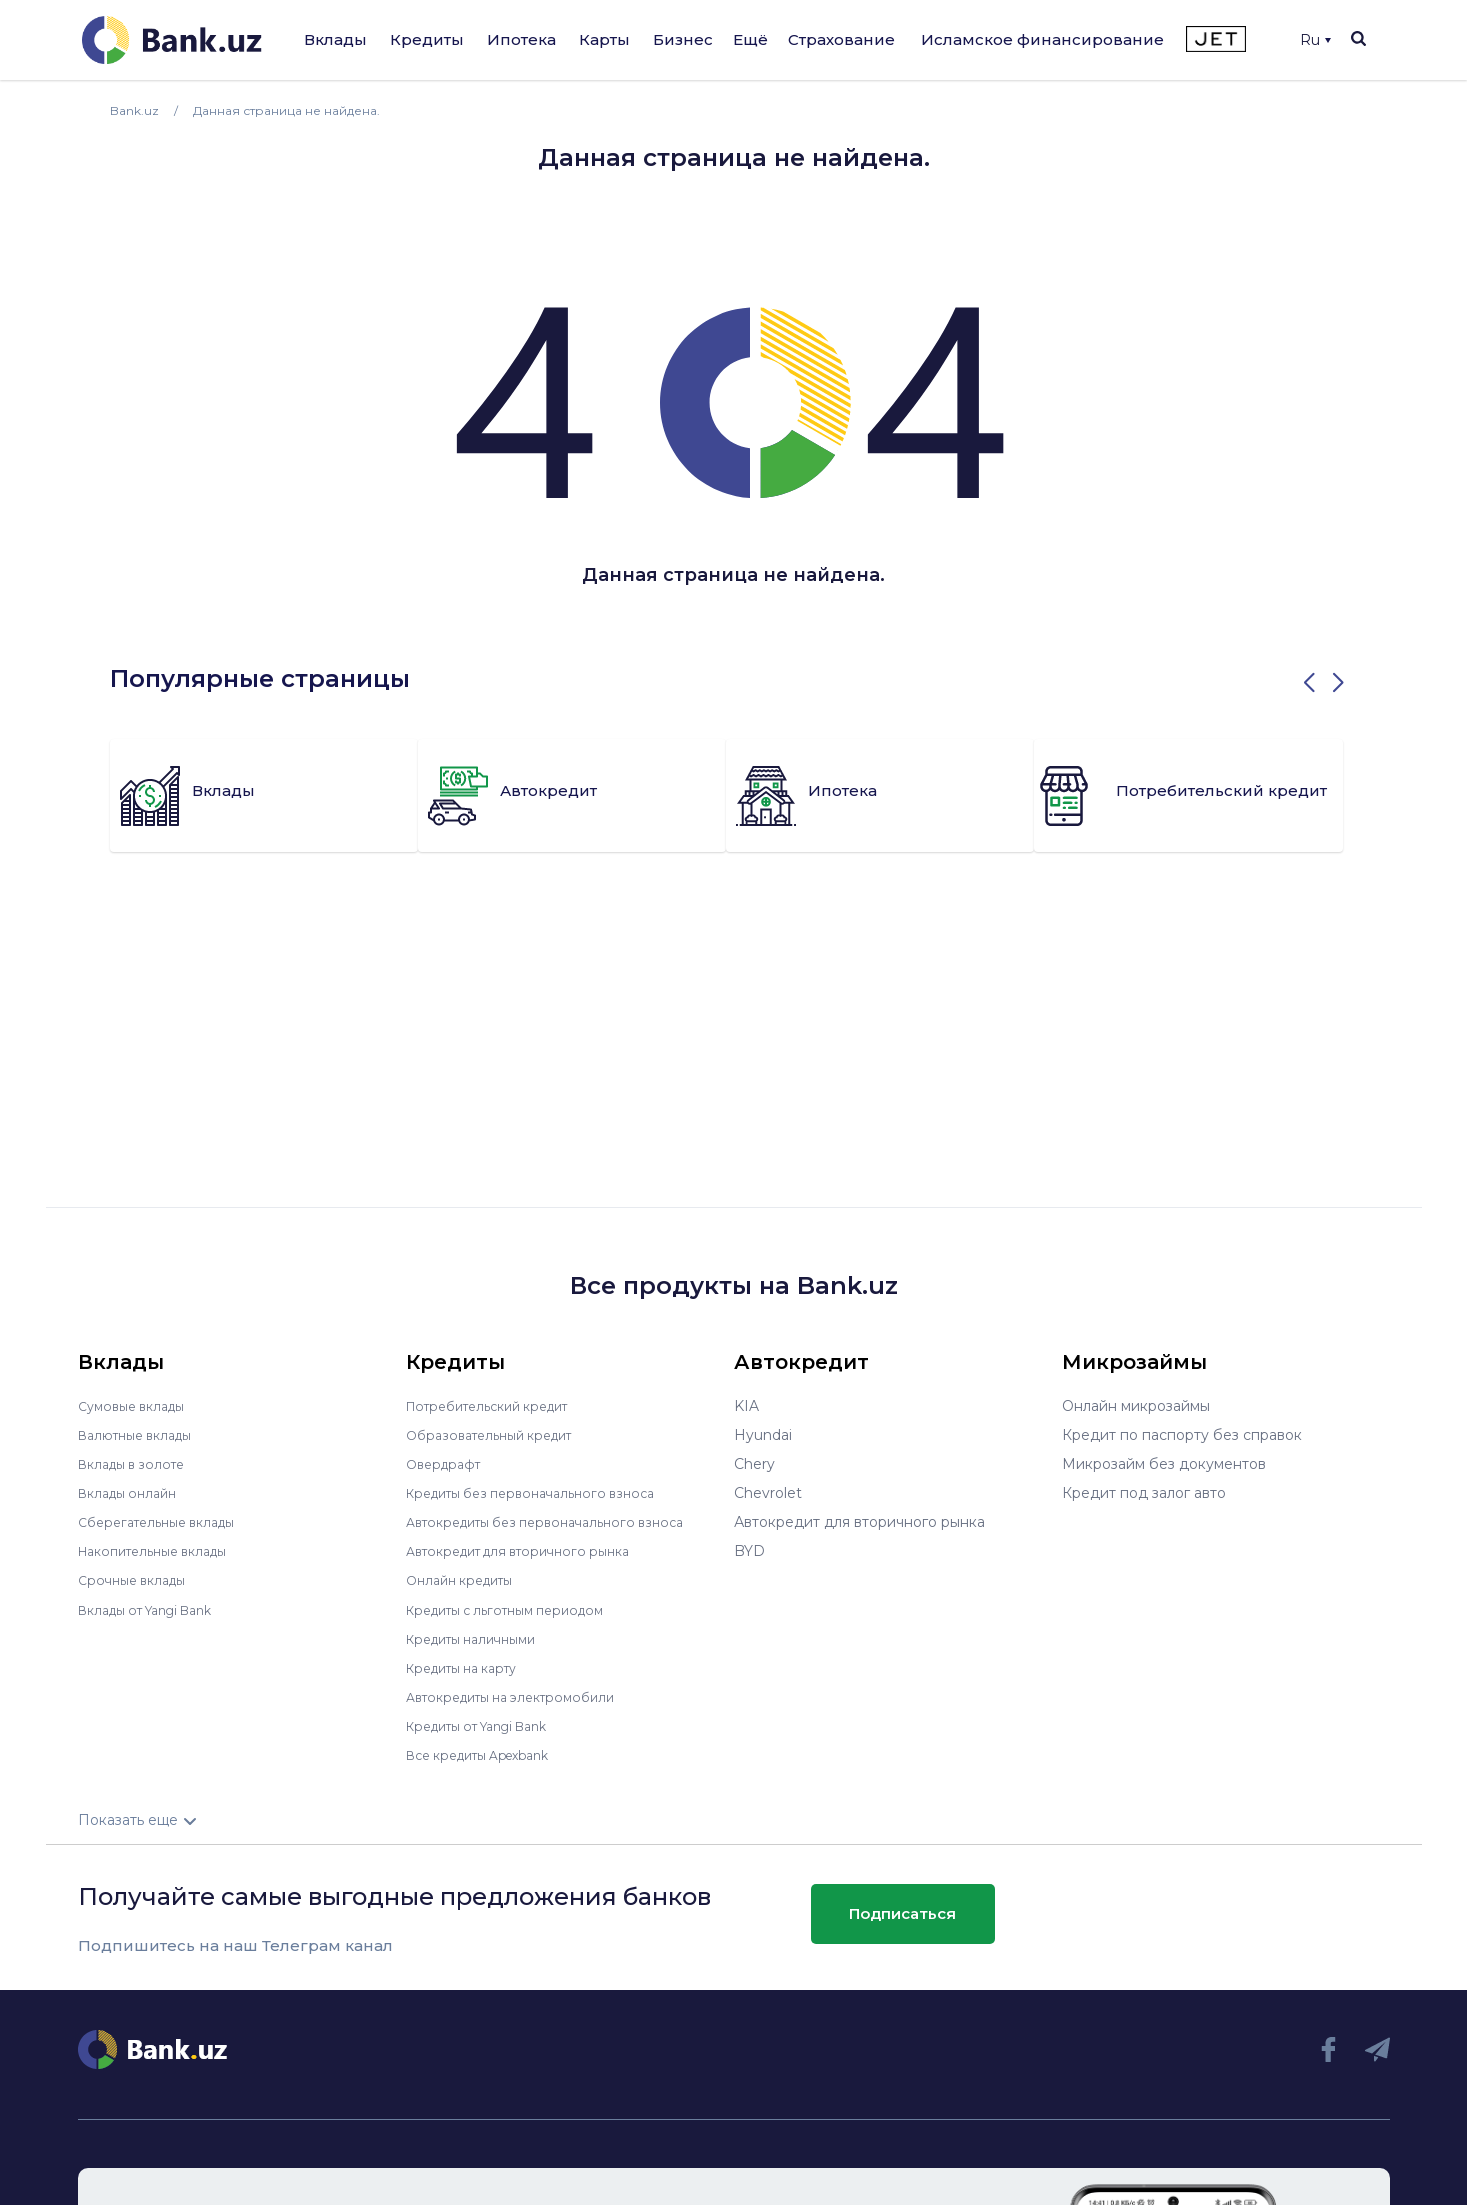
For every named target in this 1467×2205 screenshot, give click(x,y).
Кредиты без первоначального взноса (544, 1493)
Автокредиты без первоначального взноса (560, 1522)
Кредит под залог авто (1144, 1493)
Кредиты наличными (480, 1638)
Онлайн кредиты (466, 1580)
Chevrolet (768, 1493)
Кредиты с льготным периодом (518, 1609)
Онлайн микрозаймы (1136, 1406)
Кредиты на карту (470, 1667)
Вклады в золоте (138, 1464)
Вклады (335, 39)
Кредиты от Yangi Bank (489, 1725)
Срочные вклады (138, 1580)
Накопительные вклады (163, 1551)
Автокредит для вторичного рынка (531, 1551)
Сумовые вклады (138, 1406)
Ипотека (521, 39)
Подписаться (902, 1913)
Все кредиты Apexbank (489, 1754)
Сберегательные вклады (166, 1522)
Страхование (841, 39)
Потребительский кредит (499, 1406)
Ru (1315, 40)
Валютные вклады (143, 1435)
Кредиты (427, 39)
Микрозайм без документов (1164, 1464)
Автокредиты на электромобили (523, 1696)
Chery (754, 1464)
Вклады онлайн (133, 1493)
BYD (749, 1551)
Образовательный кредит (499, 1435)
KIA (746, 1406)
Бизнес (683, 39)
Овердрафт (447, 1464)
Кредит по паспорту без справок (1182, 1435)
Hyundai (763, 1435)
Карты (604, 39)
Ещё (750, 39)
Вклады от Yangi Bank (156, 1609)
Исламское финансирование (1042, 39)
